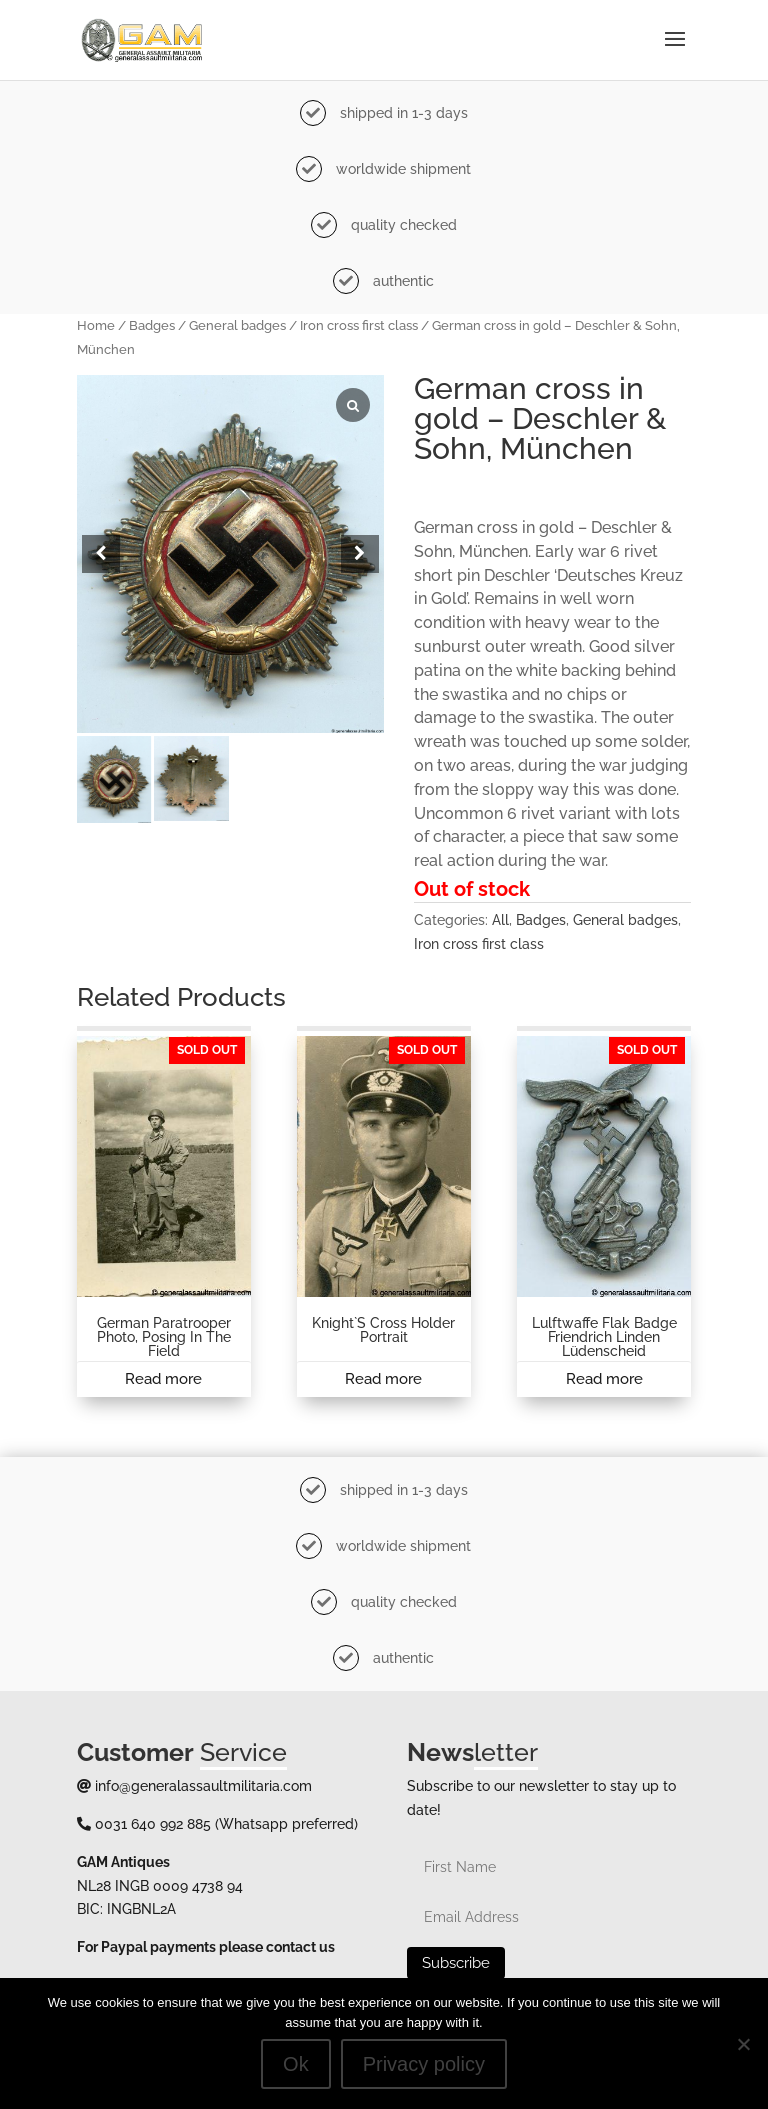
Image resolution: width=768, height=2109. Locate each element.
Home (96, 325)
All (500, 920)
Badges (152, 325)
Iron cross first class (359, 325)
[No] (743, 2044)
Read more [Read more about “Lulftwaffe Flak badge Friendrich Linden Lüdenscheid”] (604, 1379)
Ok (296, 2064)
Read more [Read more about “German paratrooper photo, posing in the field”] (163, 1379)
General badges (237, 325)
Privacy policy (424, 2064)
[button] (360, 554)
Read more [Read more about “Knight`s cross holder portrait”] (383, 1379)
